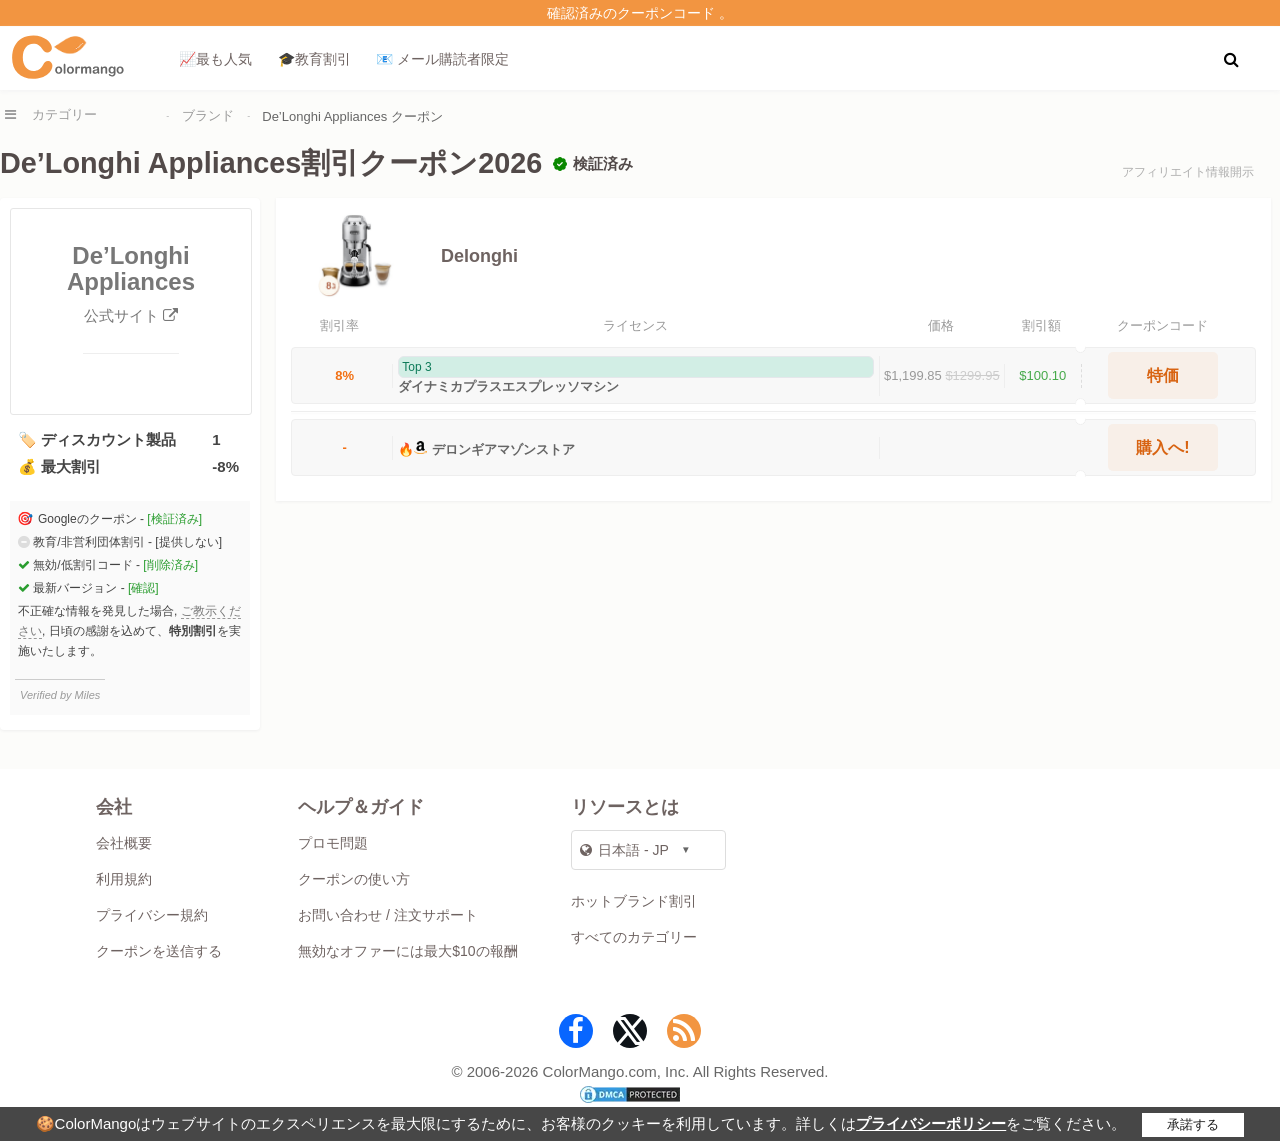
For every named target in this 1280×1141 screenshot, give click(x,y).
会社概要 (124, 843)
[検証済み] (174, 519)
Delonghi (479, 256)
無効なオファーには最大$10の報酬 (407, 951)
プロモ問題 (333, 843)
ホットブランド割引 (634, 901)
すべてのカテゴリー (634, 937)
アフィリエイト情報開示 (1188, 172)
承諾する (1193, 1124)
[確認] (143, 588)
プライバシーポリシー (931, 1123)
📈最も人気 (215, 59)
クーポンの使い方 (354, 879)
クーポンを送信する (159, 951)
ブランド (208, 115)
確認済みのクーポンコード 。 (640, 13)
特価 (1163, 375)
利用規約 (124, 879)
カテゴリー (64, 114)
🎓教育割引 (314, 59)
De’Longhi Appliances (131, 284)
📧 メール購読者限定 (442, 59)
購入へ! (1162, 447)
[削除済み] (170, 565)
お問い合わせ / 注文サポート (388, 915)
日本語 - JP (624, 850)
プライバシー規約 (152, 915)
